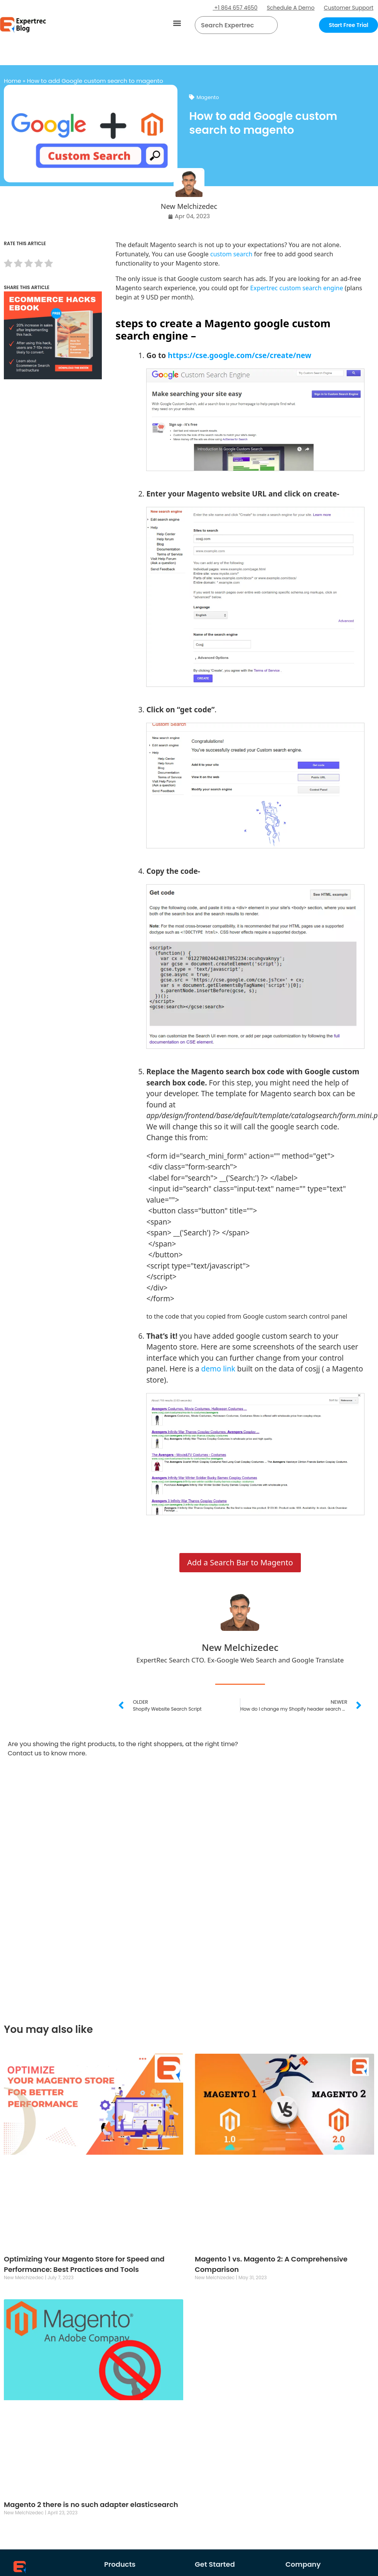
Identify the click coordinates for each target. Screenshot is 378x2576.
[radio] (8, 264)
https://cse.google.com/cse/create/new (239, 355)
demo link (218, 1369)
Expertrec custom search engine (296, 288)
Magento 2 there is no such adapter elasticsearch (91, 2504)
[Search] (268, 25)
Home (12, 81)
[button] (176, 23)
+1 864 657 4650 (235, 8)
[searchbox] (230, 25)
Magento (207, 97)
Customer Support (348, 8)
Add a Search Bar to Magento (240, 1562)
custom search (231, 254)
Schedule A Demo (291, 8)
